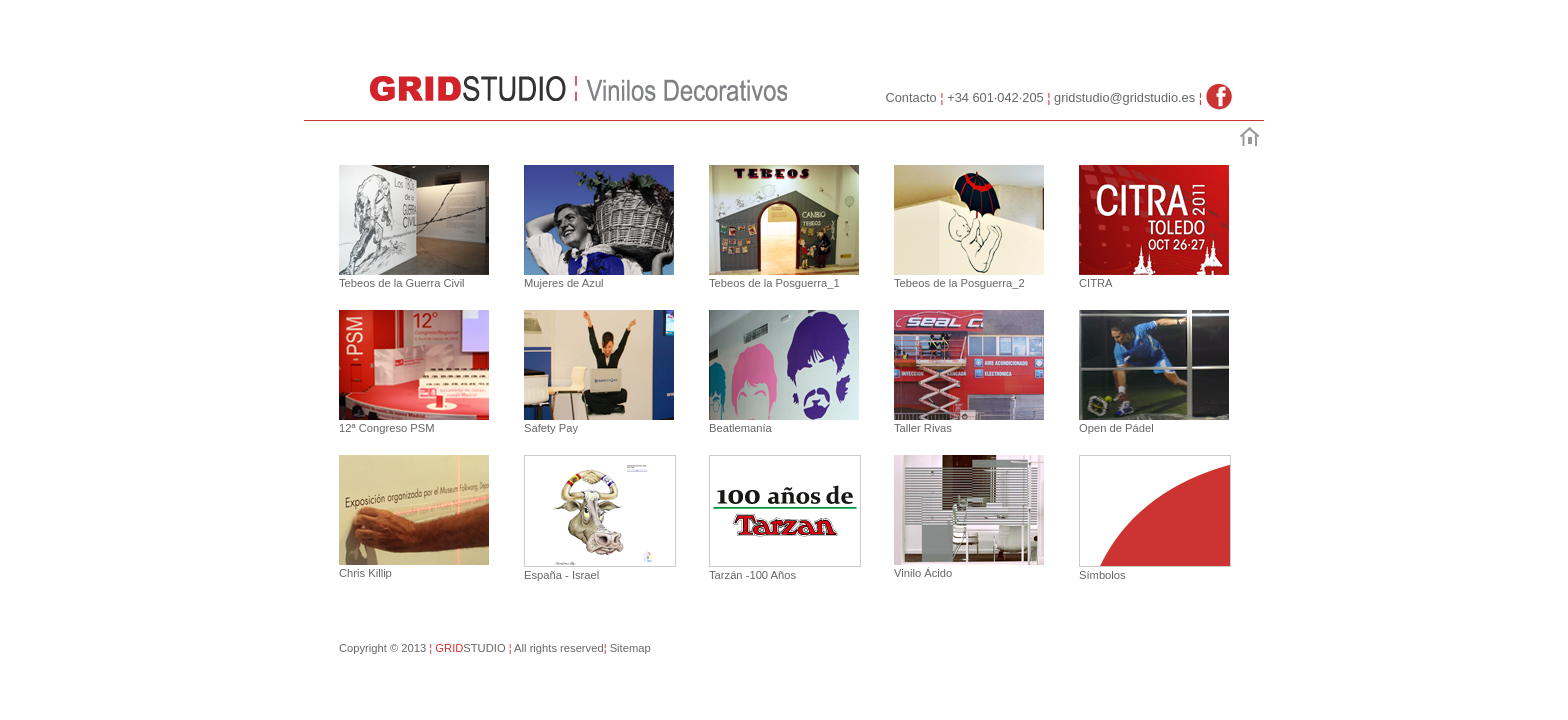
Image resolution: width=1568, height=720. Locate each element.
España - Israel (561, 575)
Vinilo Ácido (923, 573)
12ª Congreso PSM (387, 428)
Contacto (910, 97)
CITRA (1096, 283)
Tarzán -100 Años (752, 575)
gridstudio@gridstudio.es (1126, 97)
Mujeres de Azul (564, 283)
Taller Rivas (923, 428)
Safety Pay (551, 428)
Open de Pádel (1116, 428)
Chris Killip (365, 573)
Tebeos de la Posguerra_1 (774, 283)
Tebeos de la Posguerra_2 (959, 283)
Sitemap (627, 648)
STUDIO (485, 648)
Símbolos (1102, 575)
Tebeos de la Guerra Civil (402, 283)
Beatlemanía (740, 428)
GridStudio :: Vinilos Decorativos (469, 88)
